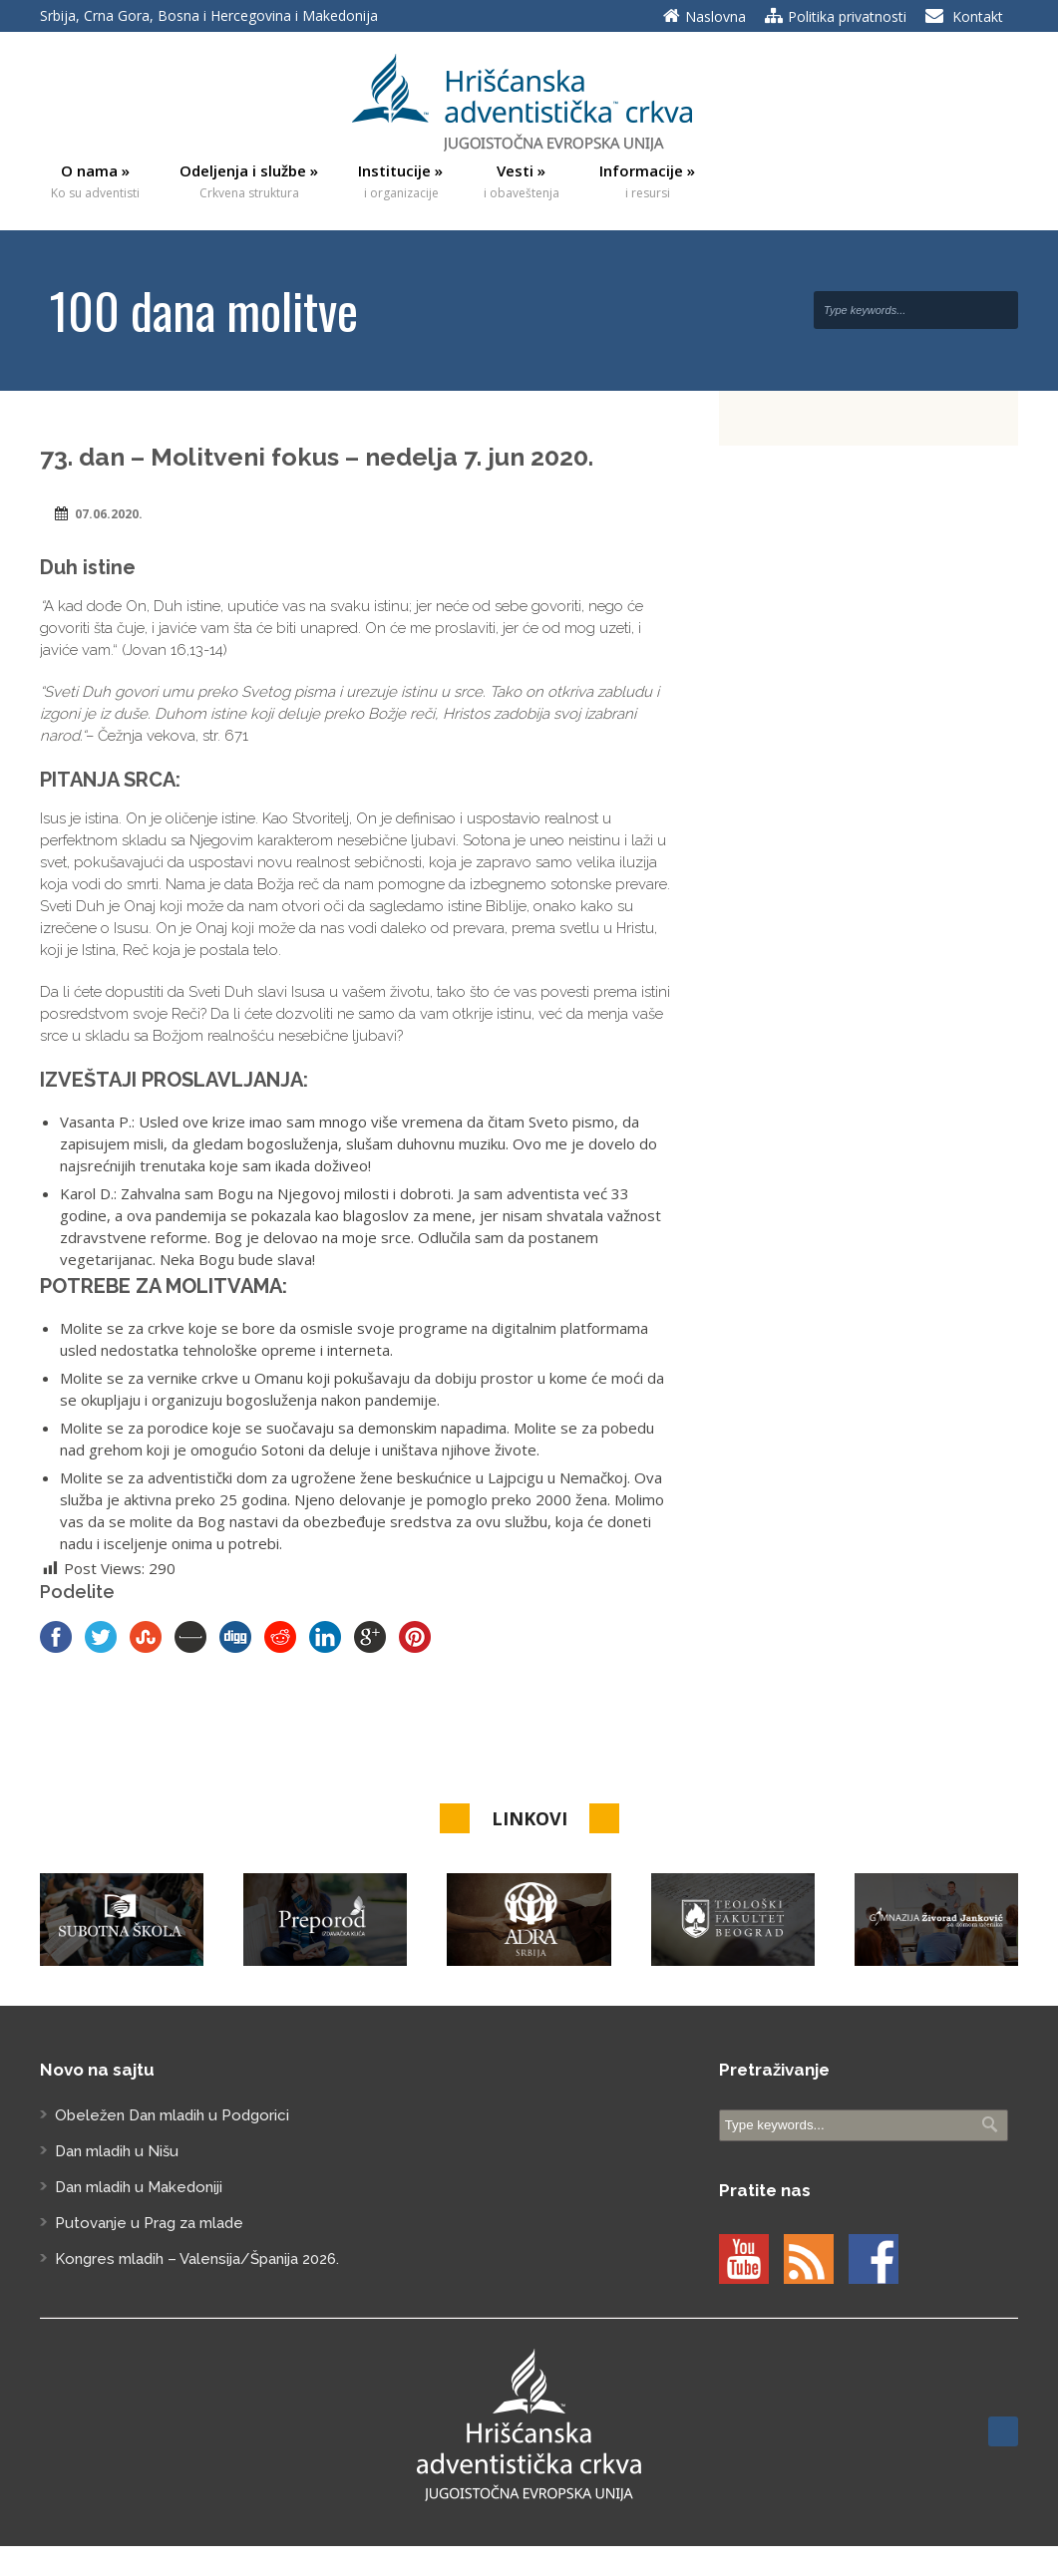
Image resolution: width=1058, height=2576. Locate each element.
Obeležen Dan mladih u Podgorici (172, 2115)
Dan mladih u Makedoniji (138, 2187)
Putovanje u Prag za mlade (149, 2223)
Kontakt (977, 16)
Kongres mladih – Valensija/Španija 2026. (197, 2259)
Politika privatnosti (847, 16)
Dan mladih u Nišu (116, 2151)
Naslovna (715, 16)
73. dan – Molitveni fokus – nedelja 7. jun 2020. (316, 457)
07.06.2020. (109, 513)
